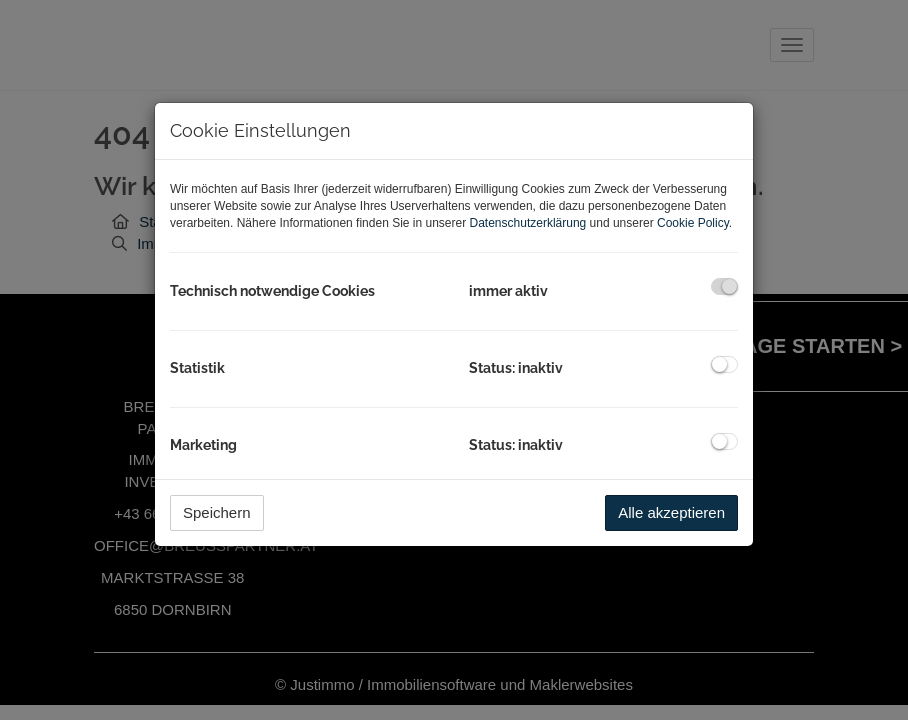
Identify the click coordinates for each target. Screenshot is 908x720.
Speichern (217, 512)
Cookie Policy (693, 223)
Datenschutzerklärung (528, 223)
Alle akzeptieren (671, 512)
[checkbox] (724, 286)
